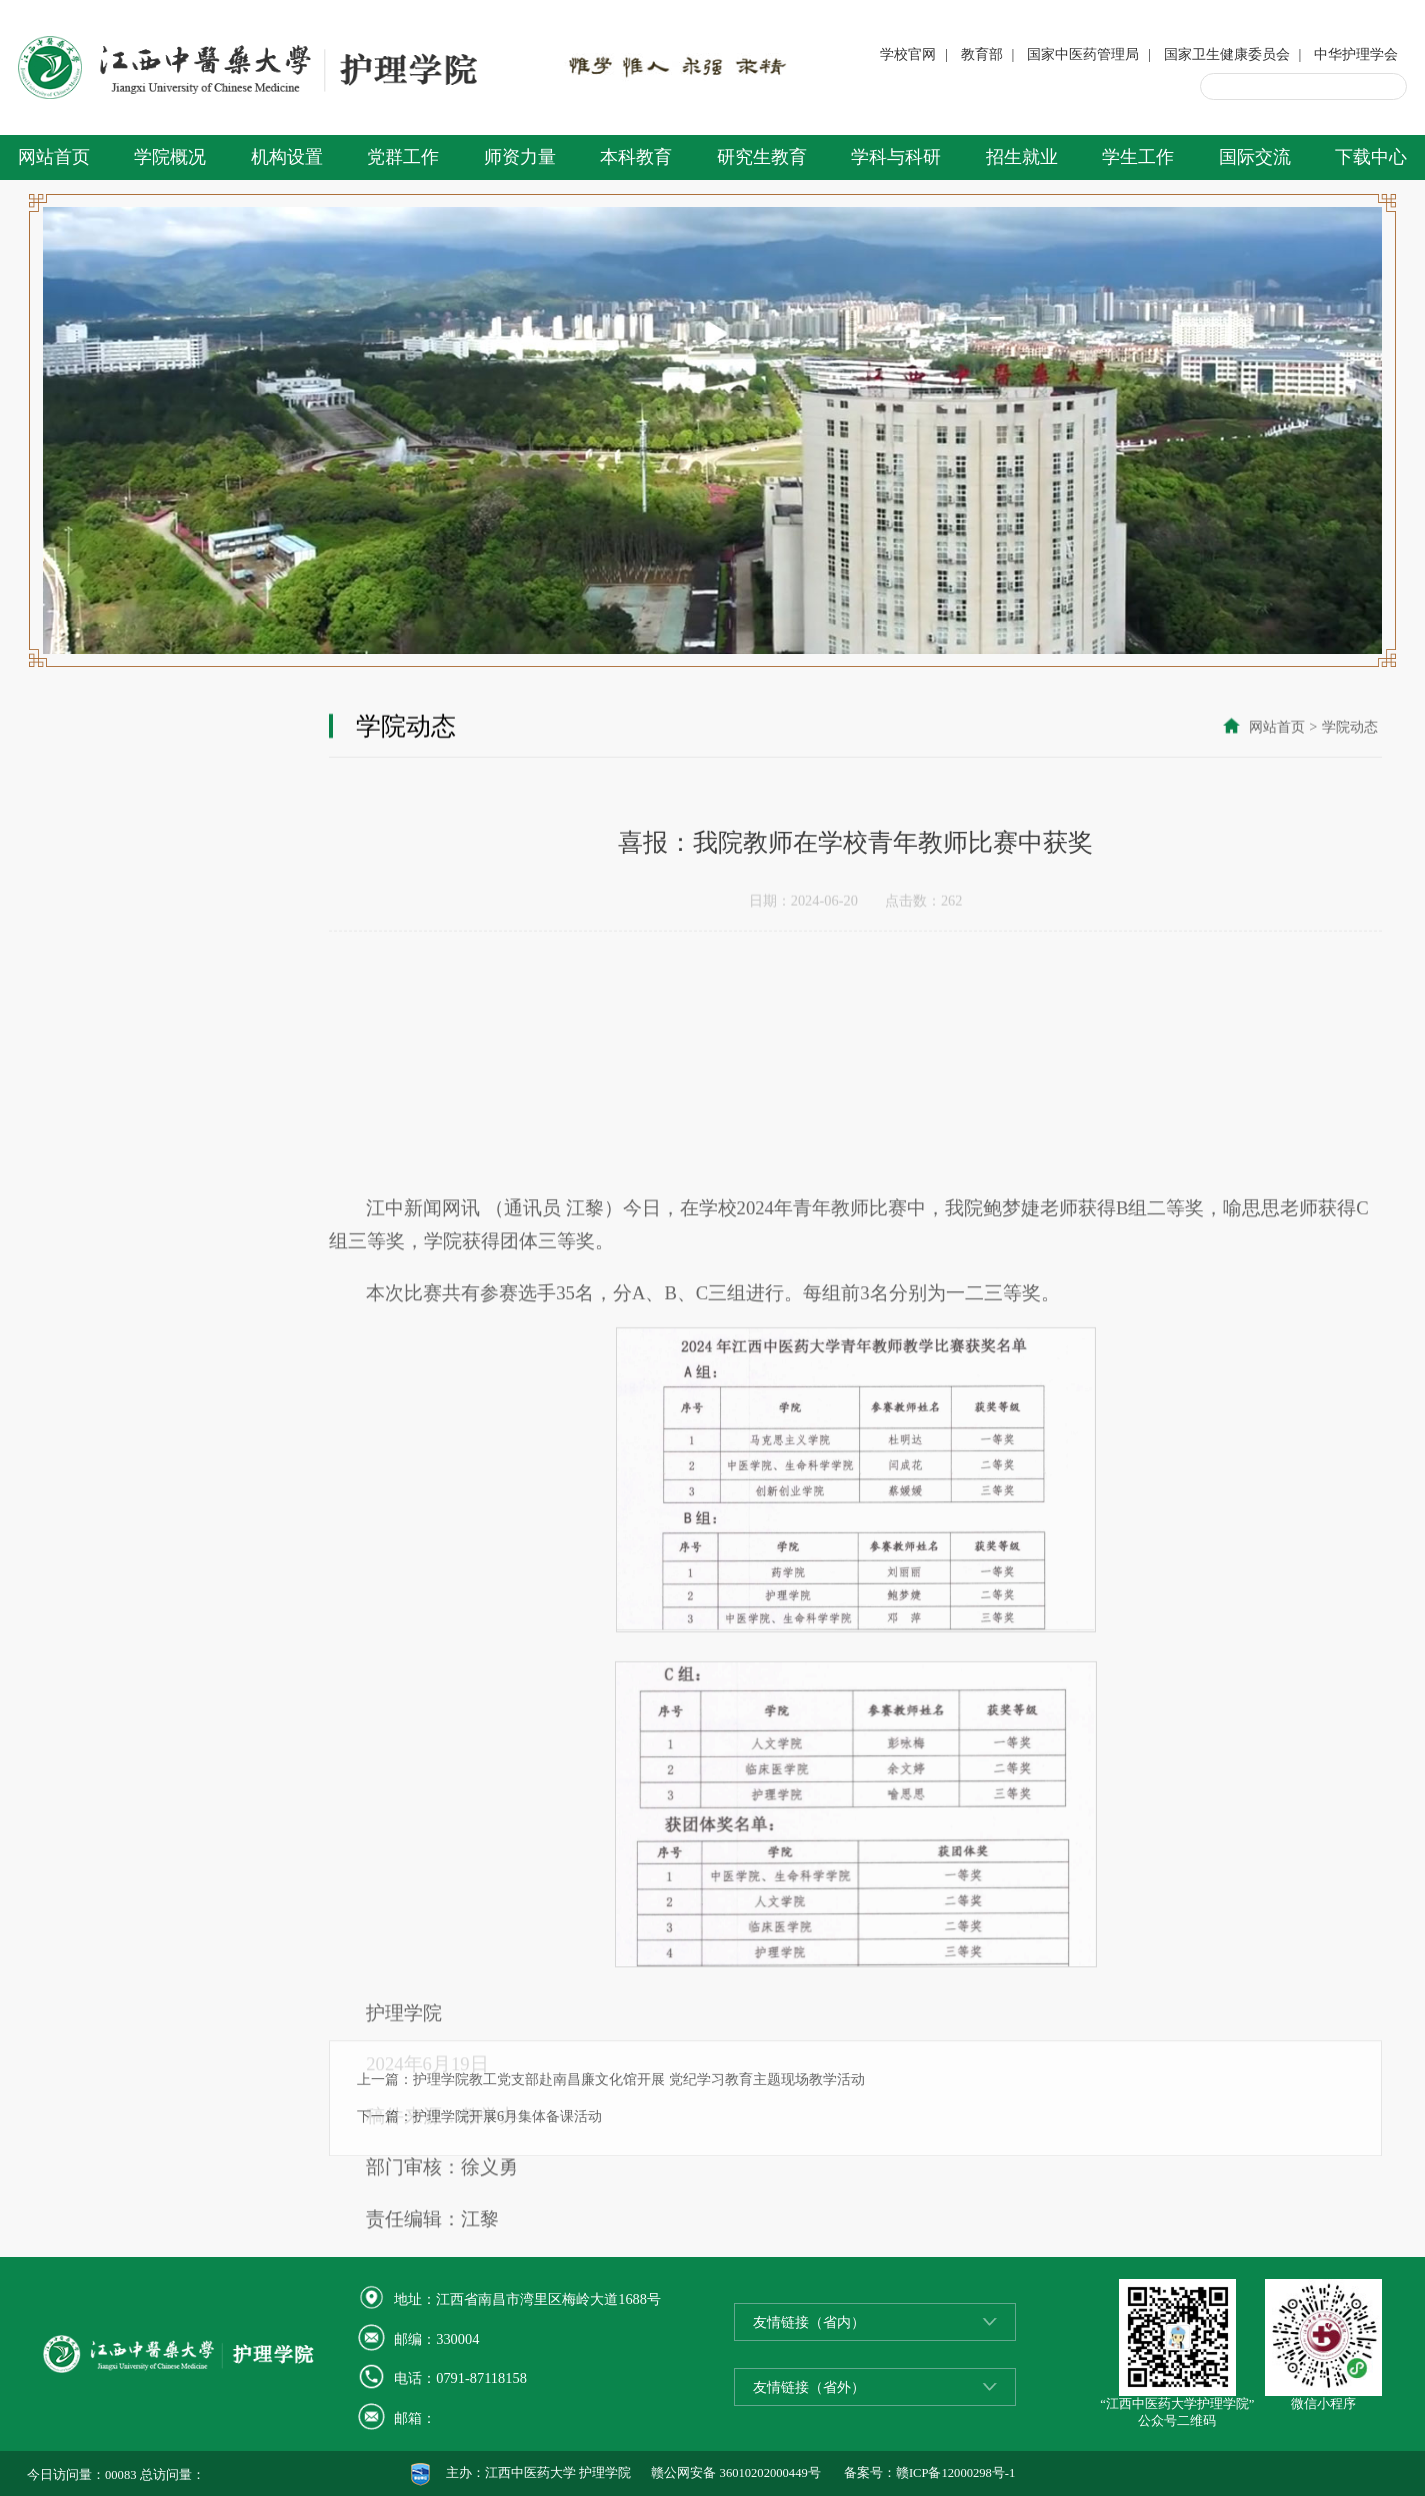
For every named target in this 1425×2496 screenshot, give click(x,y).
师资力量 (520, 157)
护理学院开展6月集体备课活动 (507, 2155)
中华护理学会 (1356, 54)
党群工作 (403, 157)
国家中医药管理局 (1083, 54)
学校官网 (908, 54)
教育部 (982, 54)
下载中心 (1371, 157)
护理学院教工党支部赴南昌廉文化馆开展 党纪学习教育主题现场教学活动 (639, 2118)
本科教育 (636, 157)
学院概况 (170, 157)
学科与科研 (896, 157)
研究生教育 (762, 157)
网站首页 (54, 157)
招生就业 (1022, 157)
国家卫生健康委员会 (1227, 54)
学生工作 (1138, 157)
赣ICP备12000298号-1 (955, 2473)
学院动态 (1350, 728)
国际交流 (1255, 157)
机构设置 (287, 157)
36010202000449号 (770, 2473)
